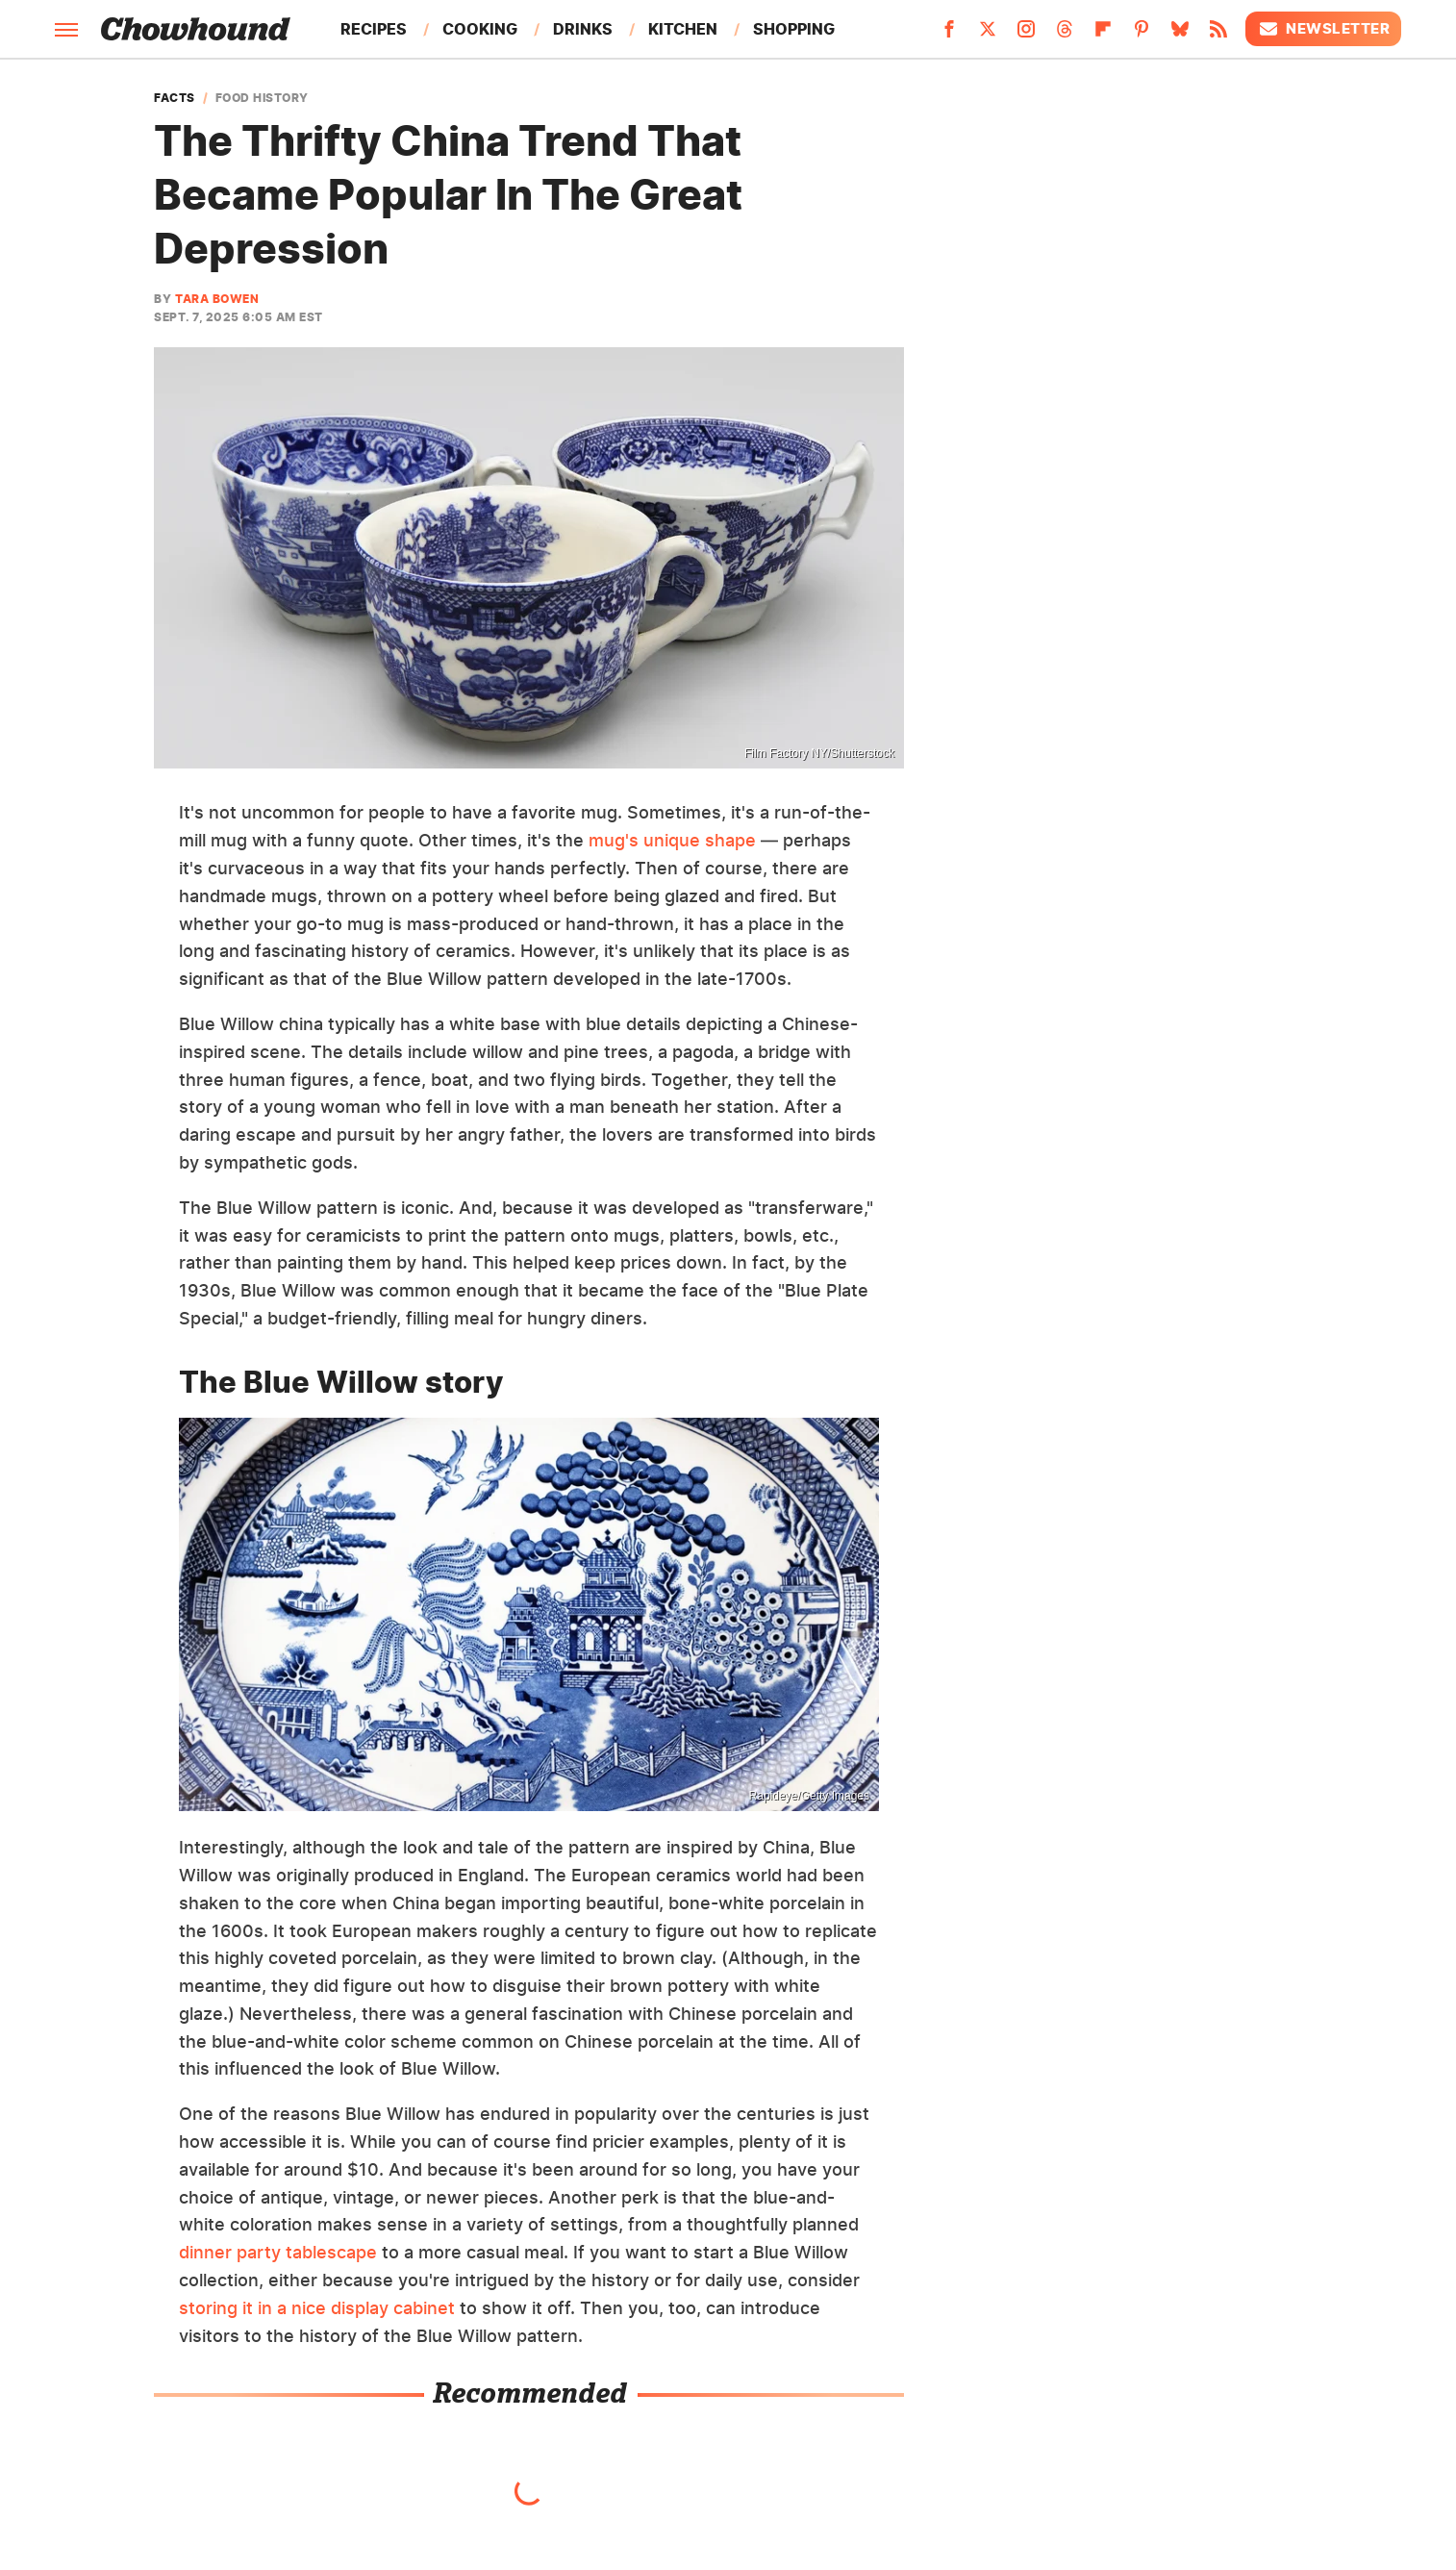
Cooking (479, 28)
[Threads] (1064, 34)
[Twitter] (987, 34)
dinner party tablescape (278, 2252)
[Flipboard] (1103, 34)
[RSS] (1218, 34)
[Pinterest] (1141, 34)
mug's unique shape (672, 840)
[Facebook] (949, 34)
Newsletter (1323, 28)
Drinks (583, 28)
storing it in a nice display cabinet (317, 2308)
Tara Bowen (217, 298)
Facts (174, 98)
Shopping (794, 28)
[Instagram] (1026, 34)
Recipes (373, 28)
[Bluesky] (1180, 34)
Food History (262, 98)
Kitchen (682, 28)
